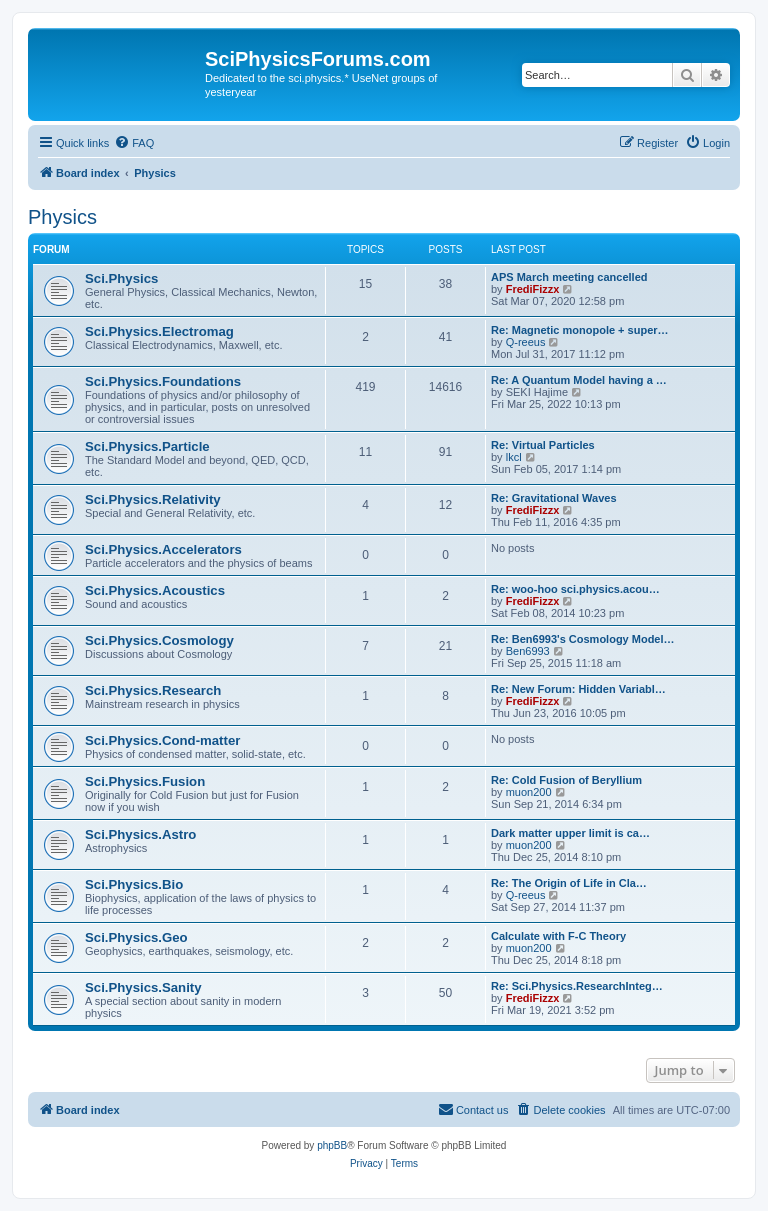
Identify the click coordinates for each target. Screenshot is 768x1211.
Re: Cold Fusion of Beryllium (566, 780)
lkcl (514, 457)
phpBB (332, 1145)
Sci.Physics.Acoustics (155, 590)
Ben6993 (528, 651)
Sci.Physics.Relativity (153, 499)
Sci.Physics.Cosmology (159, 640)
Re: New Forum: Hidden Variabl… (578, 689)
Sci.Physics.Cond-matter (162, 740)
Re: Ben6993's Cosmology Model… (583, 639)
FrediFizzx (533, 289)
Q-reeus (526, 342)
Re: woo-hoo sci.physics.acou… (575, 589)
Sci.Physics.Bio (134, 884)
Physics (62, 217)
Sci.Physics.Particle (147, 446)
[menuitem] (134, 143)
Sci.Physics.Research (153, 690)
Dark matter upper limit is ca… (570, 833)
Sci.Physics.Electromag (159, 331)
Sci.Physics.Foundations (163, 381)
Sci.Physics (121, 278)
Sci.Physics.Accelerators (163, 549)
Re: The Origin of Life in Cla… (569, 883)
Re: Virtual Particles (543, 445)
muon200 (529, 792)
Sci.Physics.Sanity (143, 987)
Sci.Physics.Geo (136, 937)
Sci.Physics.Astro (140, 834)
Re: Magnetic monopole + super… (580, 330)
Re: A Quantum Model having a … (579, 380)
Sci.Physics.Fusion (145, 781)
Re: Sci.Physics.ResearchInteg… (577, 986)
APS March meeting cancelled (569, 277)
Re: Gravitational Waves (554, 498)
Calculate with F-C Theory (558, 936)
